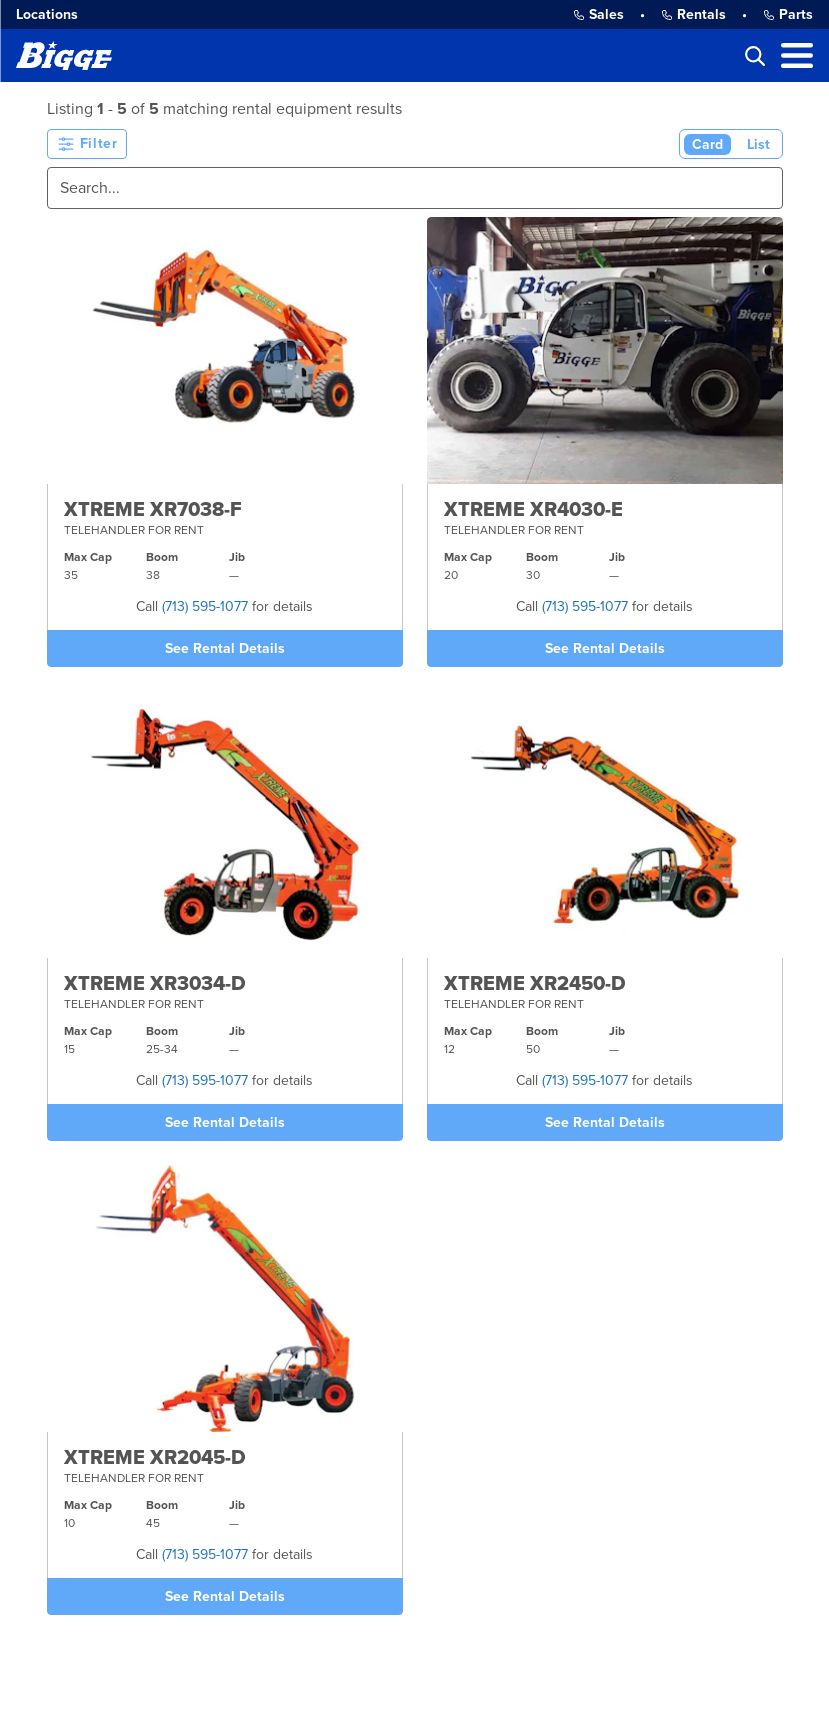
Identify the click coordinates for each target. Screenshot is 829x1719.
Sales (598, 14)
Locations (47, 14)
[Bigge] (64, 55)
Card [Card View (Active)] (707, 144)
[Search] (415, 188)
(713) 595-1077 (205, 606)
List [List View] (758, 144)
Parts (788, 14)
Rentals (693, 14)
